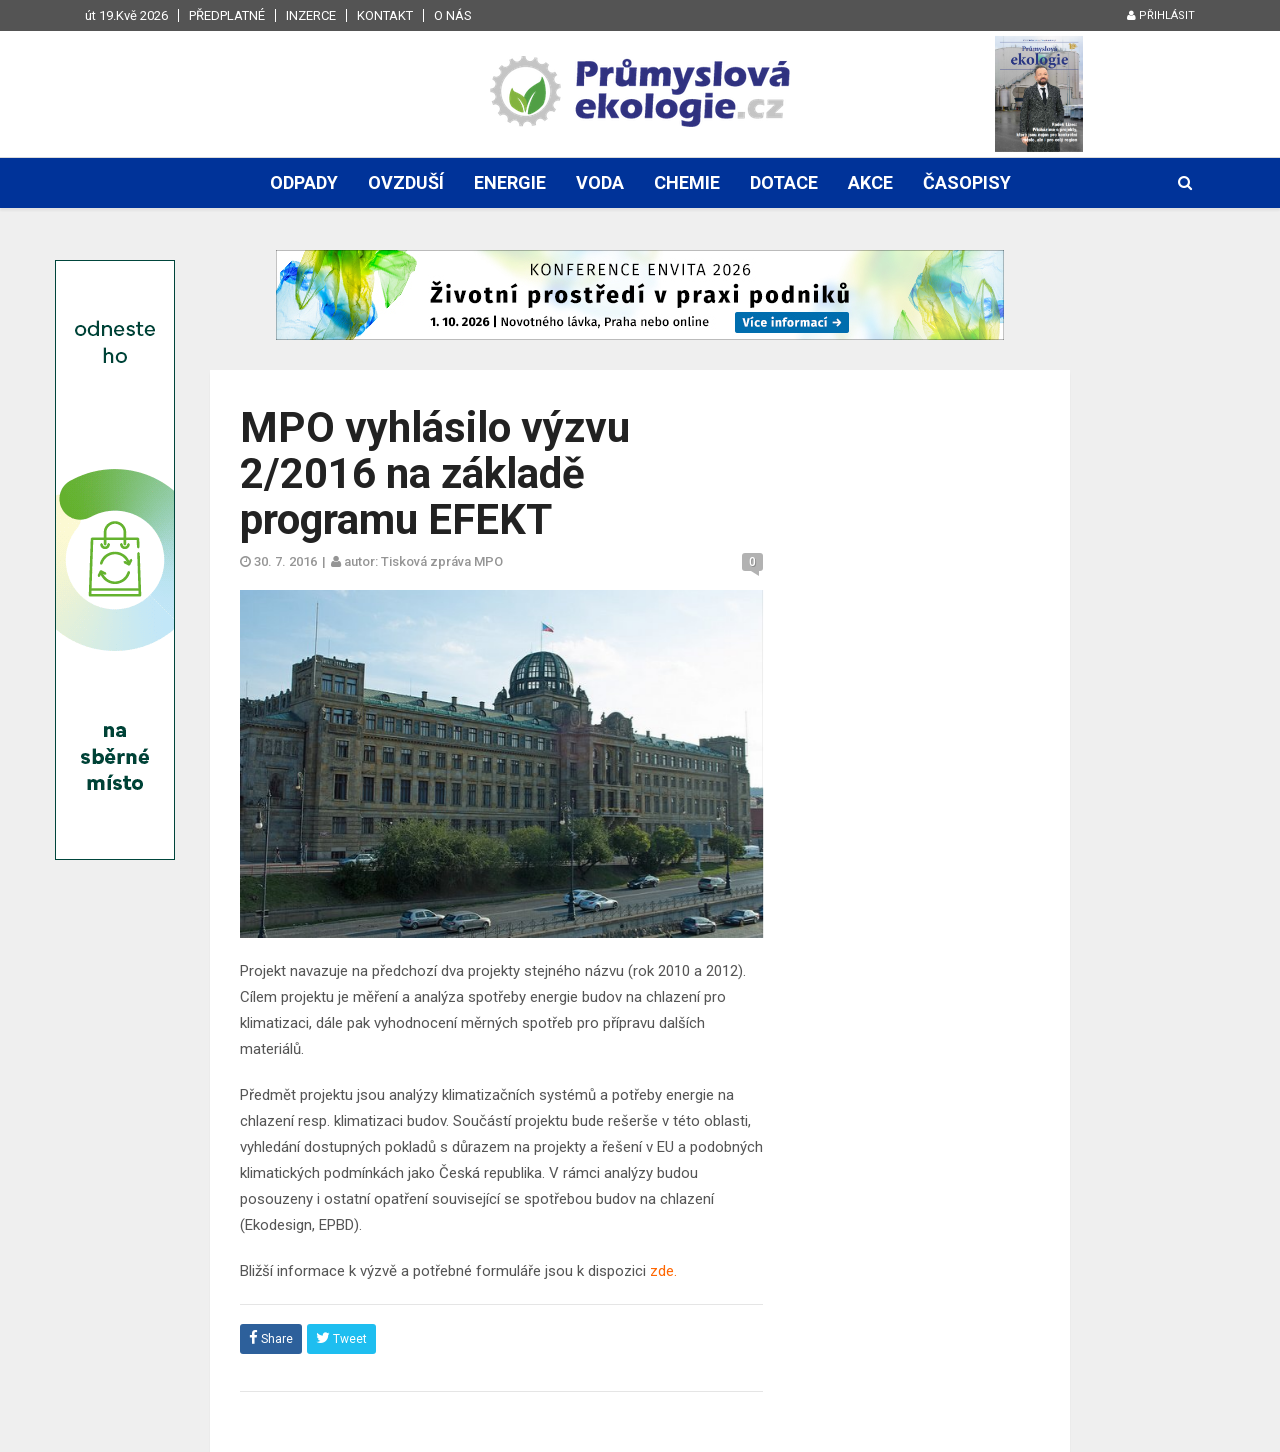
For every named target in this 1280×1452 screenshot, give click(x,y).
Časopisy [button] (967, 182)
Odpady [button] (304, 182)
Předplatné (227, 15)
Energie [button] (510, 182)
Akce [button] (870, 182)
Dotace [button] (784, 182)
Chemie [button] (687, 182)
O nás (453, 15)
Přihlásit (1161, 15)
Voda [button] (600, 182)
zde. (663, 1271)
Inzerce (311, 15)
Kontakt (385, 15)
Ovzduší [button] (406, 182)
